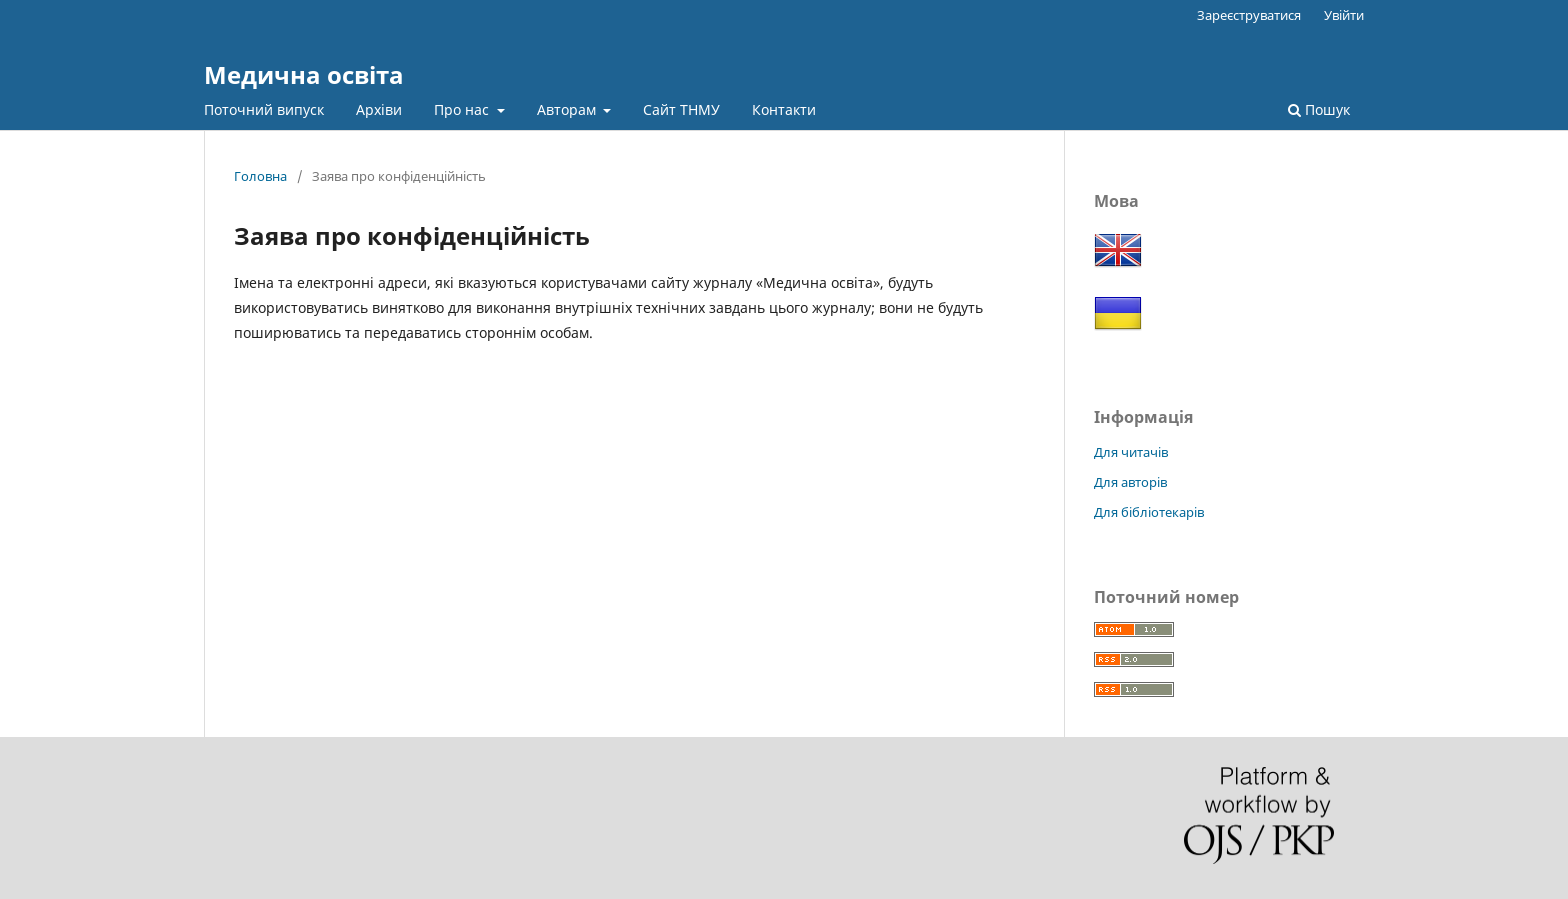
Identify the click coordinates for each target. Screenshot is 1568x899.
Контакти (784, 109)
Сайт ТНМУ (681, 109)
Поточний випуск (264, 109)
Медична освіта (304, 74)
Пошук (1319, 109)
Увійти (1344, 15)
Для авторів (1130, 482)
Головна (260, 176)
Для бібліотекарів (1149, 512)
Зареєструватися (1249, 15)
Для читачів (1131, 452)
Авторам (568, 109)
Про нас (463, 109)
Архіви (379, 109)
